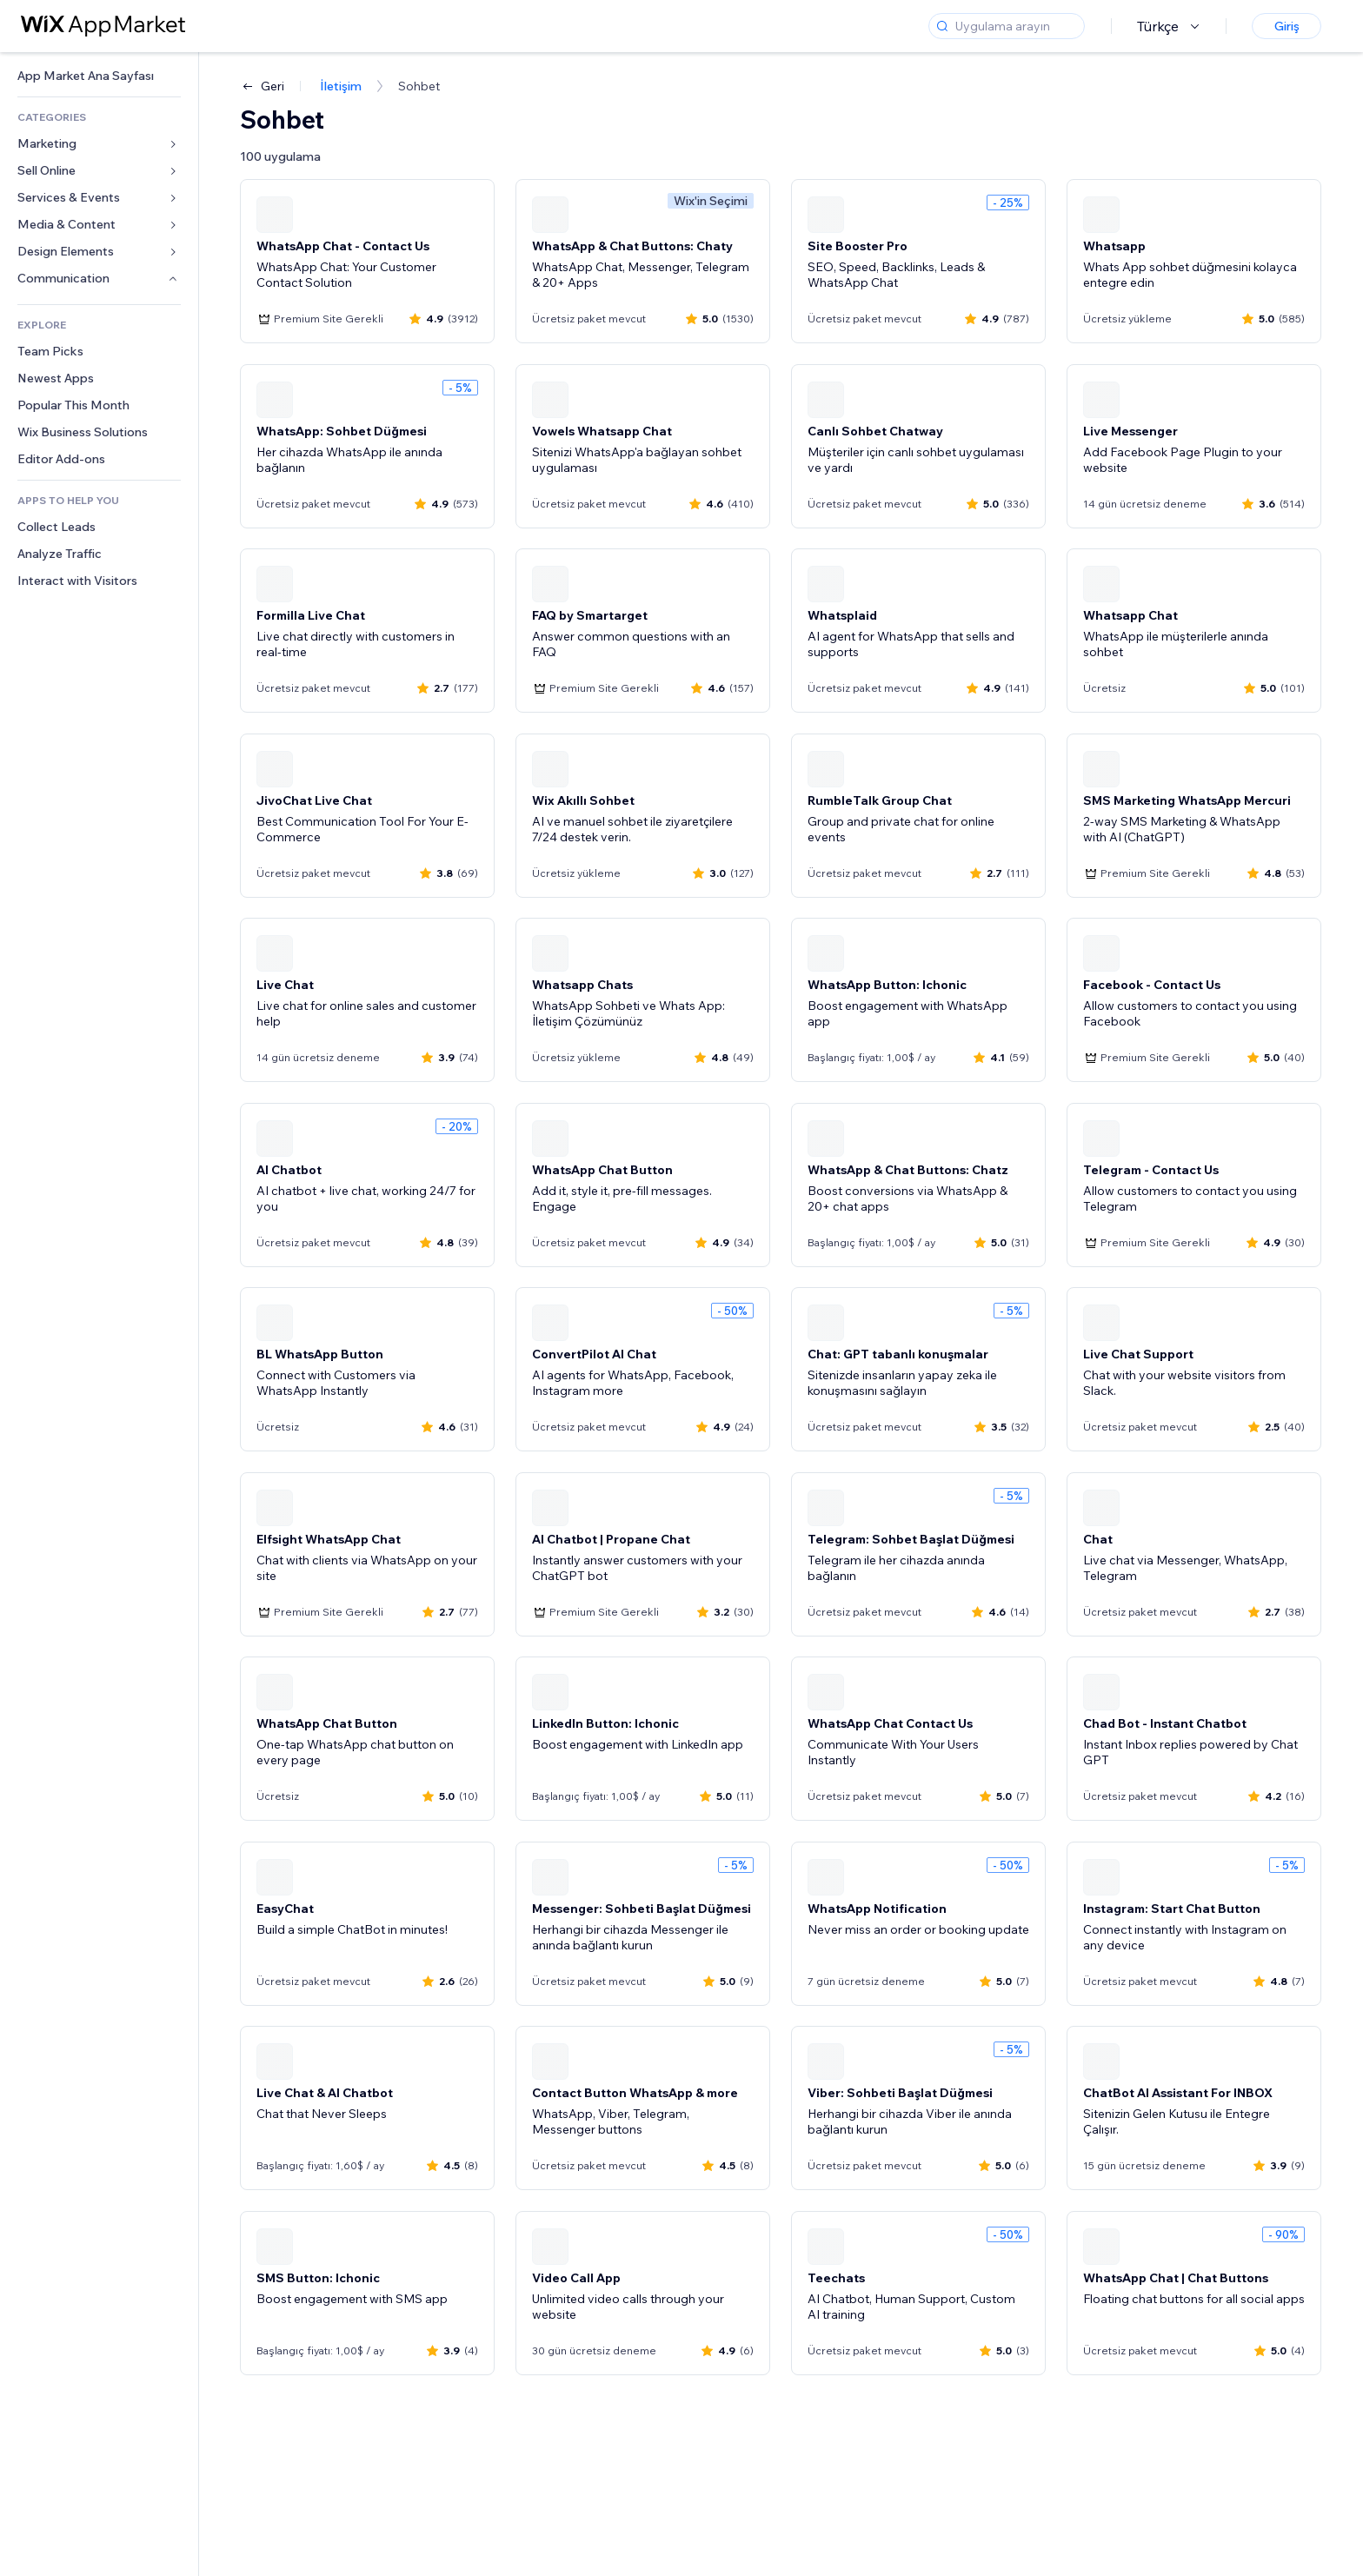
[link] (99, 76)
